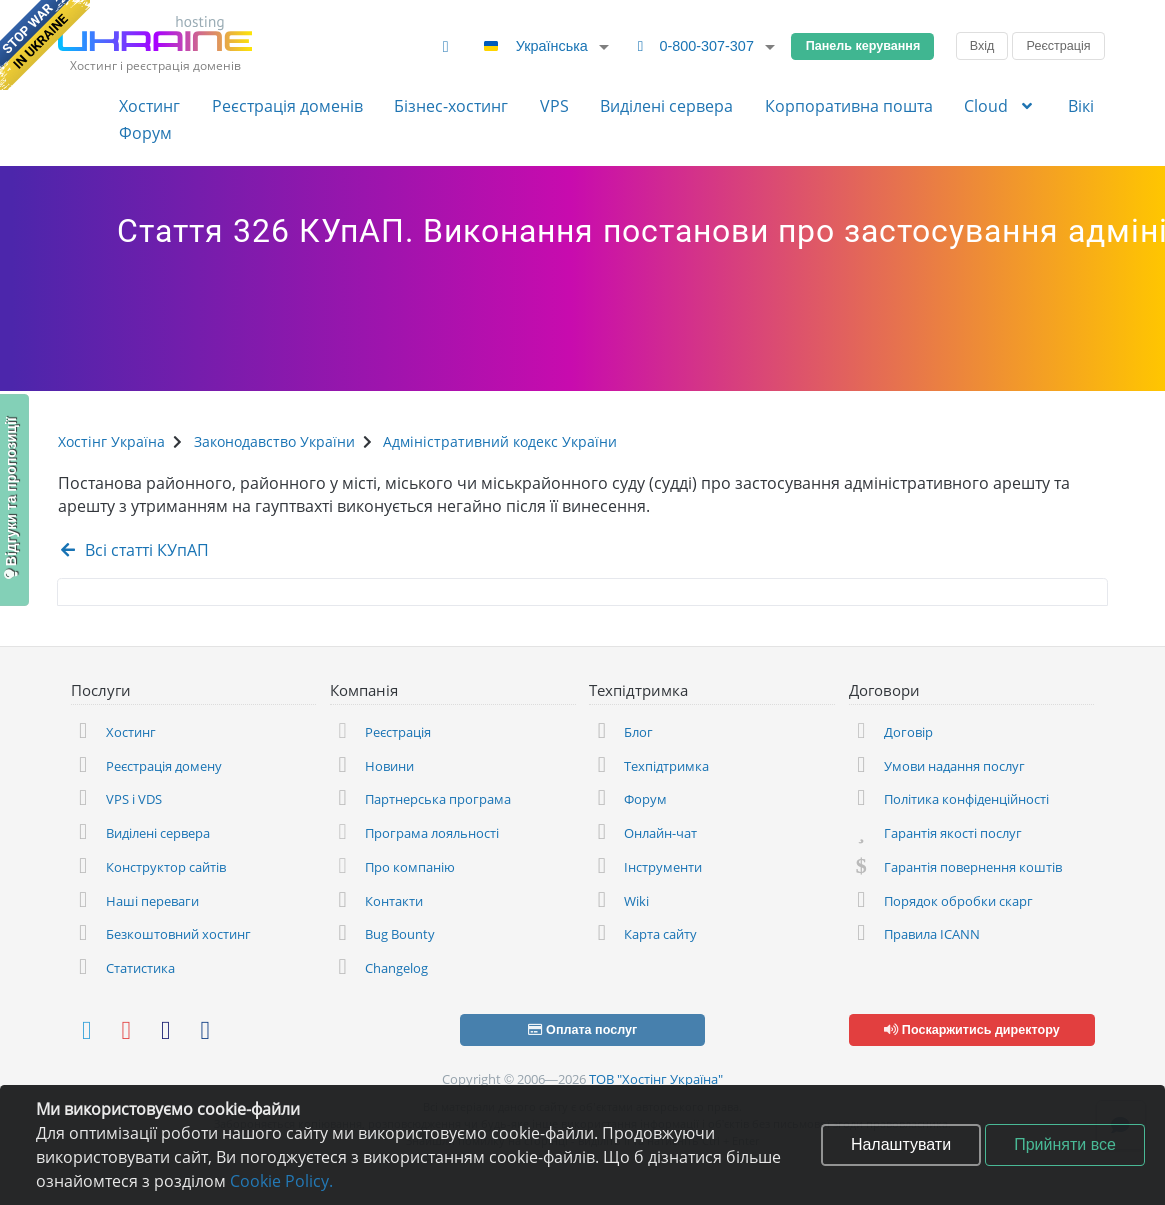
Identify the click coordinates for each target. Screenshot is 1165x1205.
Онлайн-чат (660, 833)
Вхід (982, 46)
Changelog (396, 968)
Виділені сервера (666, 106)
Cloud (1000, 106)
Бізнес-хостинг (451, 106)
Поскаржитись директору (972, 1030)
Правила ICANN (932, 934)
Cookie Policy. (281, 1181)
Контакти (394, 901)
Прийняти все (1065, 1144)
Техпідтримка (666, 766)
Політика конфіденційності (966, 799)
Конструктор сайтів (166, 867)
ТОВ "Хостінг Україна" (656, 1079)
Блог (638, 732)
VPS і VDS (134, 799)
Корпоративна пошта (849, 106)
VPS (554, 106)
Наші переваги (152, 901)
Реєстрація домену (164, 766)
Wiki (636, 901)
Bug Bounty (400, 934)
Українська (533, 46)
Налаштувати (901, 1144)
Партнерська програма (438, 799)
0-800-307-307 (706, 46)
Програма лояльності (432, 833)
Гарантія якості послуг (953, 833)
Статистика (140, 968)
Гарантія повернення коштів (973, 867)
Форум (145, 133)
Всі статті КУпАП (133, 550)
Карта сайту (660, 934)
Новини (389, 766)
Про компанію (410, 867)
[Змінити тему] (446, 46)
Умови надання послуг (954, 766)
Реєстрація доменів (287, 106)
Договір (908, 732)
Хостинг (149, 106)
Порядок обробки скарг (958, 901)
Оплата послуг (582, 1030)
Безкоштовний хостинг (178, 934)
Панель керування (863, 46)
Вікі (1081, 106)
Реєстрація (1059, 46)
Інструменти (663, 867)
